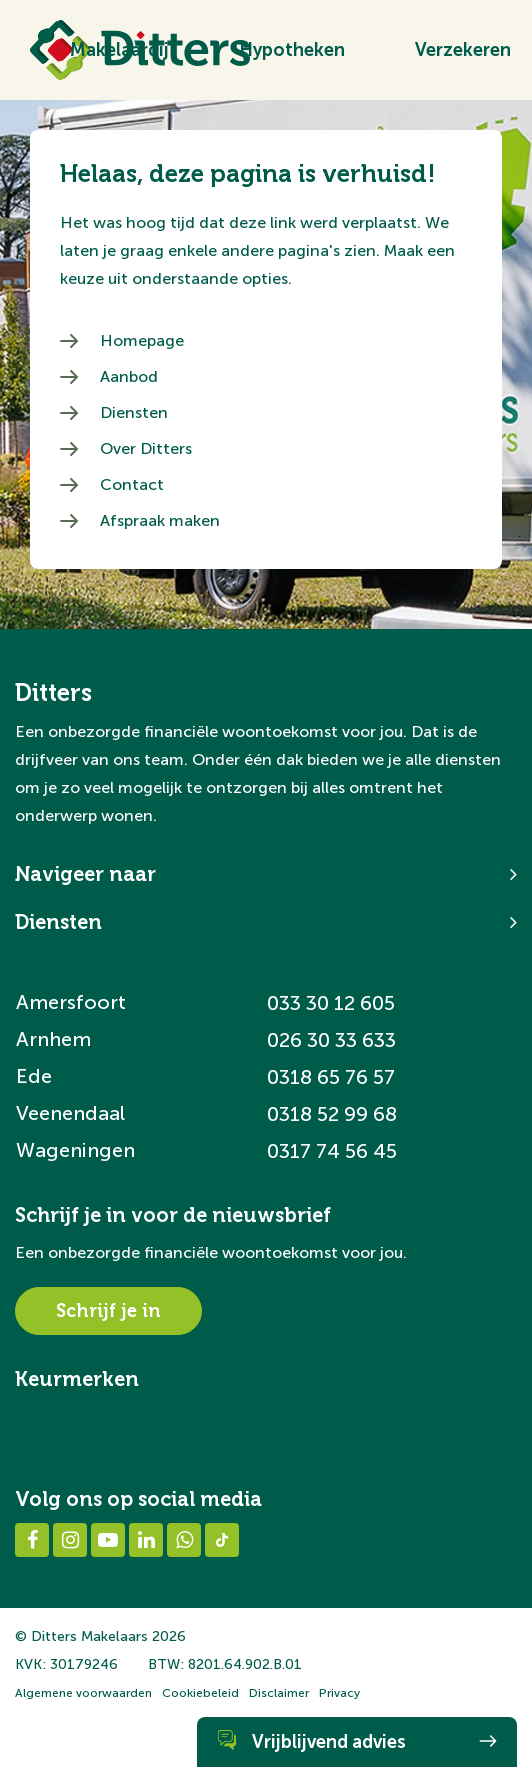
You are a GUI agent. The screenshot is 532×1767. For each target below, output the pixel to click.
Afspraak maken (160, 520)
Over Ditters (146, 448)
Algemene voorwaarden (83, 1693)
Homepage (142, 340)
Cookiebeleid (200, 1693)
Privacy (339, 1693)
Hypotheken (292, 50)
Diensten (134, 412)
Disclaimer (279, 1693)
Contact (132, 484)
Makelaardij (119, 50)
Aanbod (129, 376)
